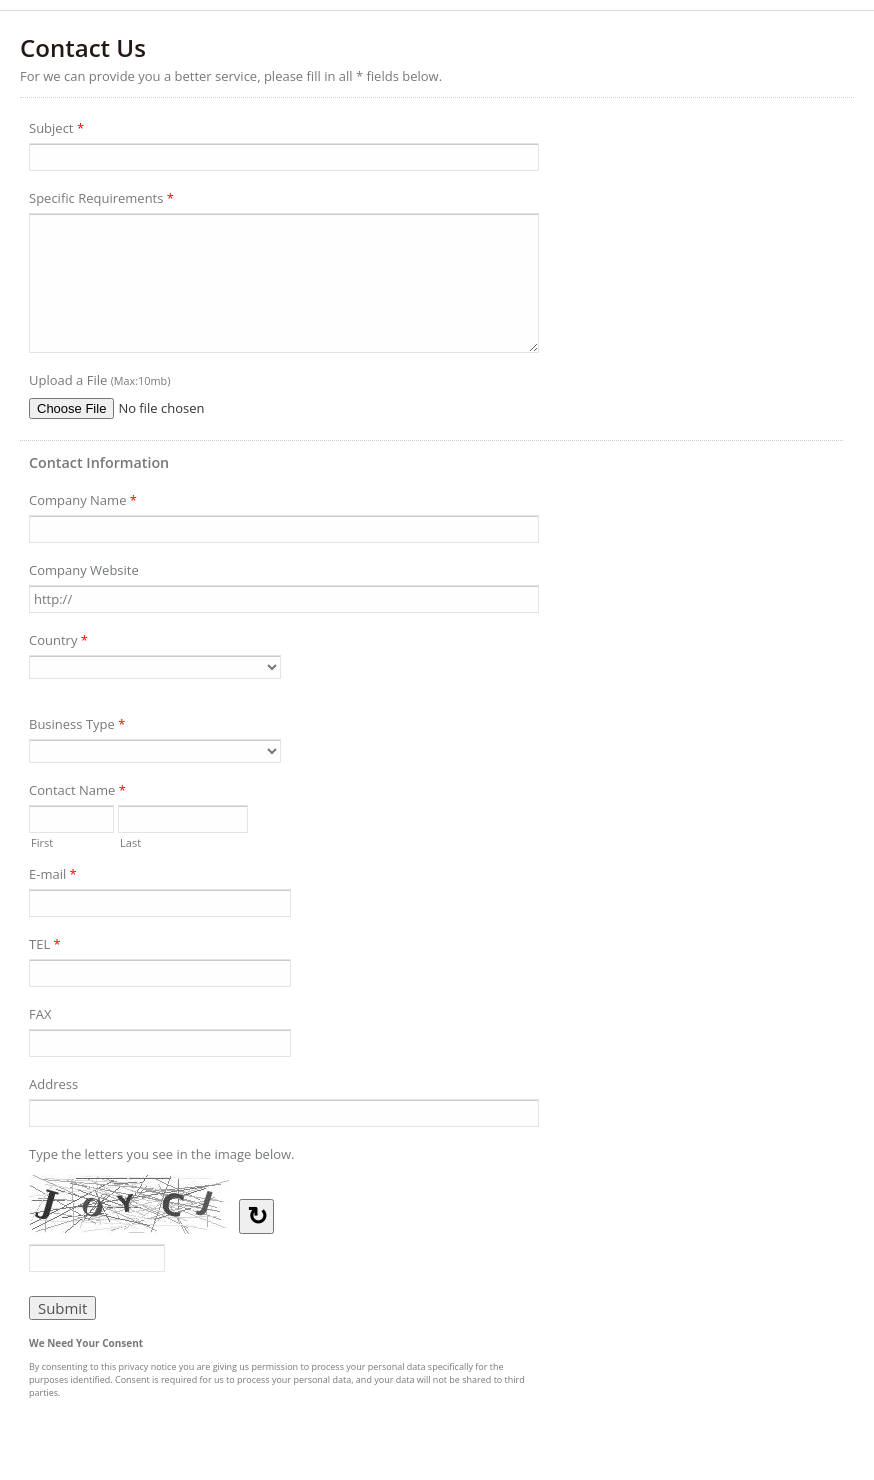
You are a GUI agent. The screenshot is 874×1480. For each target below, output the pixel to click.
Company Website (84, 570)
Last (130, 841)
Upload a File (99, 380)
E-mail (53, 877)
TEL (45, 947)
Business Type (77, 727)
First (42, 841)
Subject (56, 131)
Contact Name (77, 793)
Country (58, 643)
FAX (40, 1014)
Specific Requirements (101, 201)
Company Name (83, 503)
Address (53, 1084)
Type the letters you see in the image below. (162, 1154)
